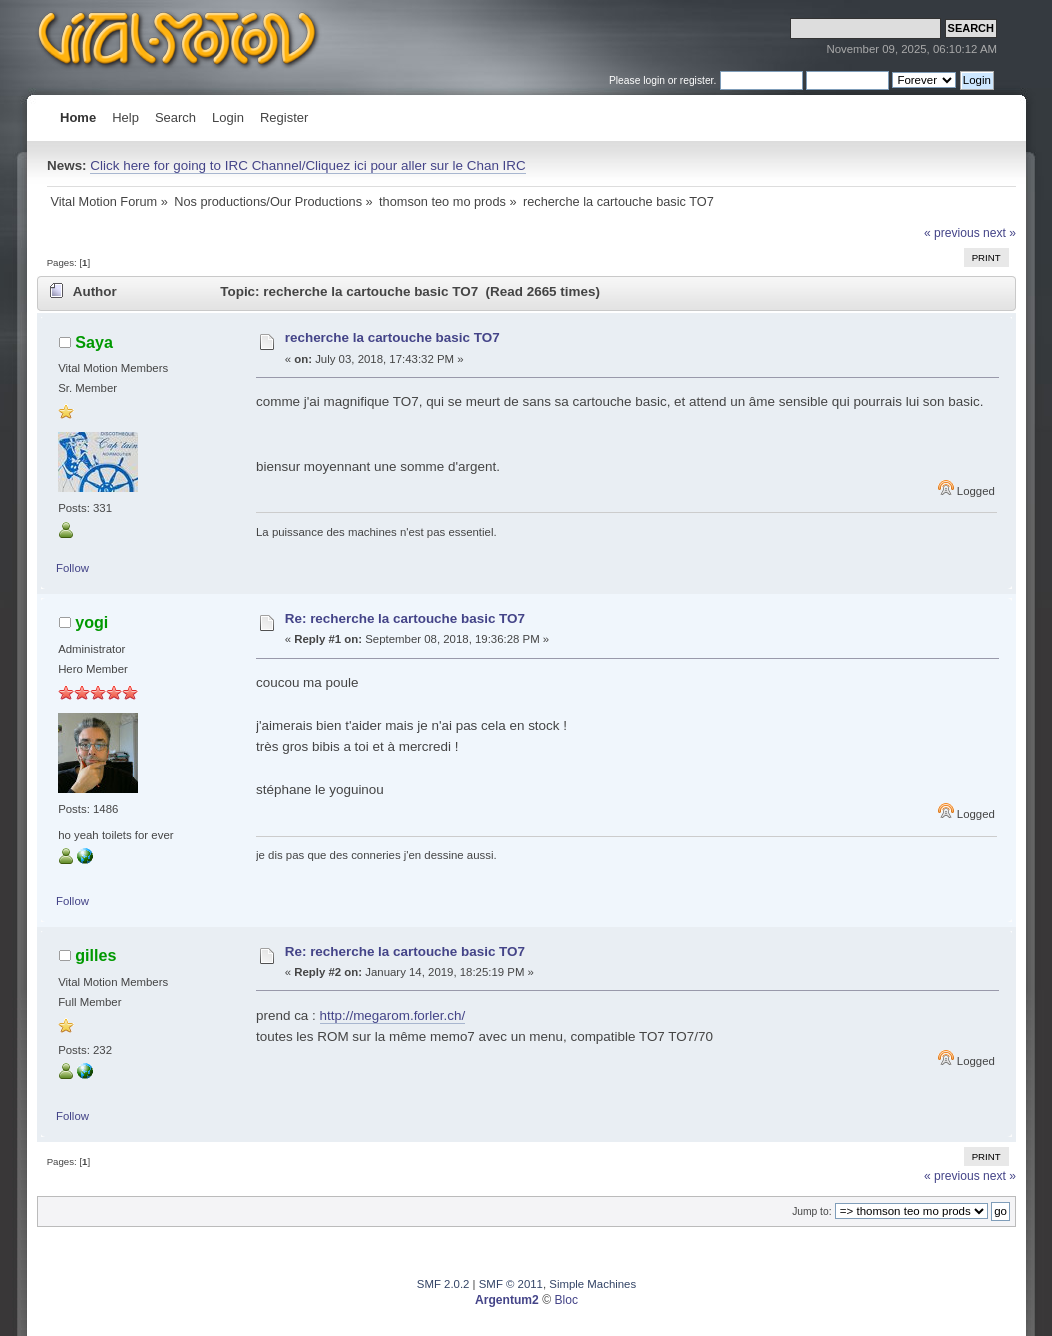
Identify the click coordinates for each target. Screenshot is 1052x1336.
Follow (72, 568)
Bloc (566, 1300)
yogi (91, 622)
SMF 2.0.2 (443, 1284)
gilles (95, 955)
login (654, 80)
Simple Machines (592, 1284)
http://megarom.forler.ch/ (393, 1015)
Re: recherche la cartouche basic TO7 (405, 618)
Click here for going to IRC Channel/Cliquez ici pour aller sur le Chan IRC (307, 165)
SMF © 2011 (511, 1284)
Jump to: (811, 1211)
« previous (952, 233)
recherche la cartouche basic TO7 (392, 337)
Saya (94, 342)
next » (999, 233)
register (697, 80)
